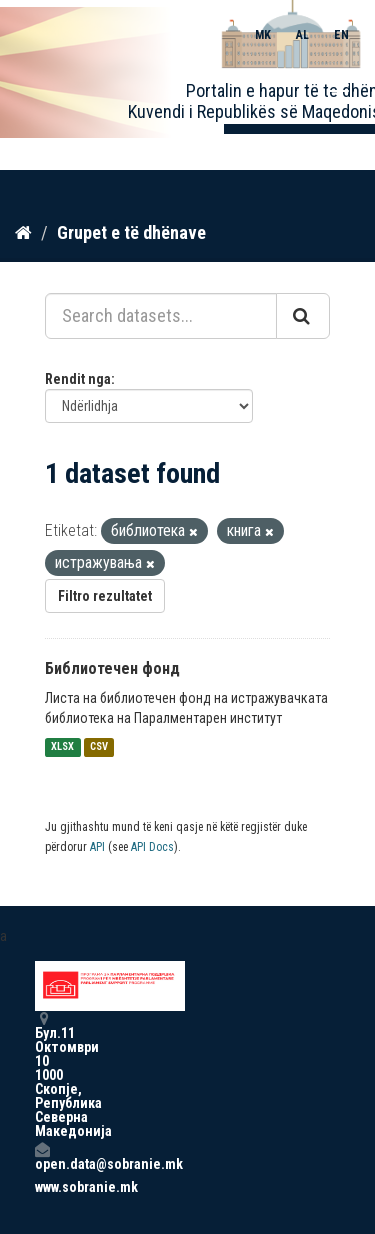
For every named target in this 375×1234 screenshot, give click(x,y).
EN (341, 35)
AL (302, 35)
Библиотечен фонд (112, 668)
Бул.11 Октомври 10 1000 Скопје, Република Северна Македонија (42, 1074)
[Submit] (303, 316)
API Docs (152, 847)
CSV (99, 747)
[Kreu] (23, 233)
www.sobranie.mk (42, 1187)
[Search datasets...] (161, 316)
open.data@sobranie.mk (42, 1156)
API (97, 847)
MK (263, 35)
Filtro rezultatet (105, 596)
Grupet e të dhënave (131, 232)
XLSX (62, 747)
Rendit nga (78, 379)
